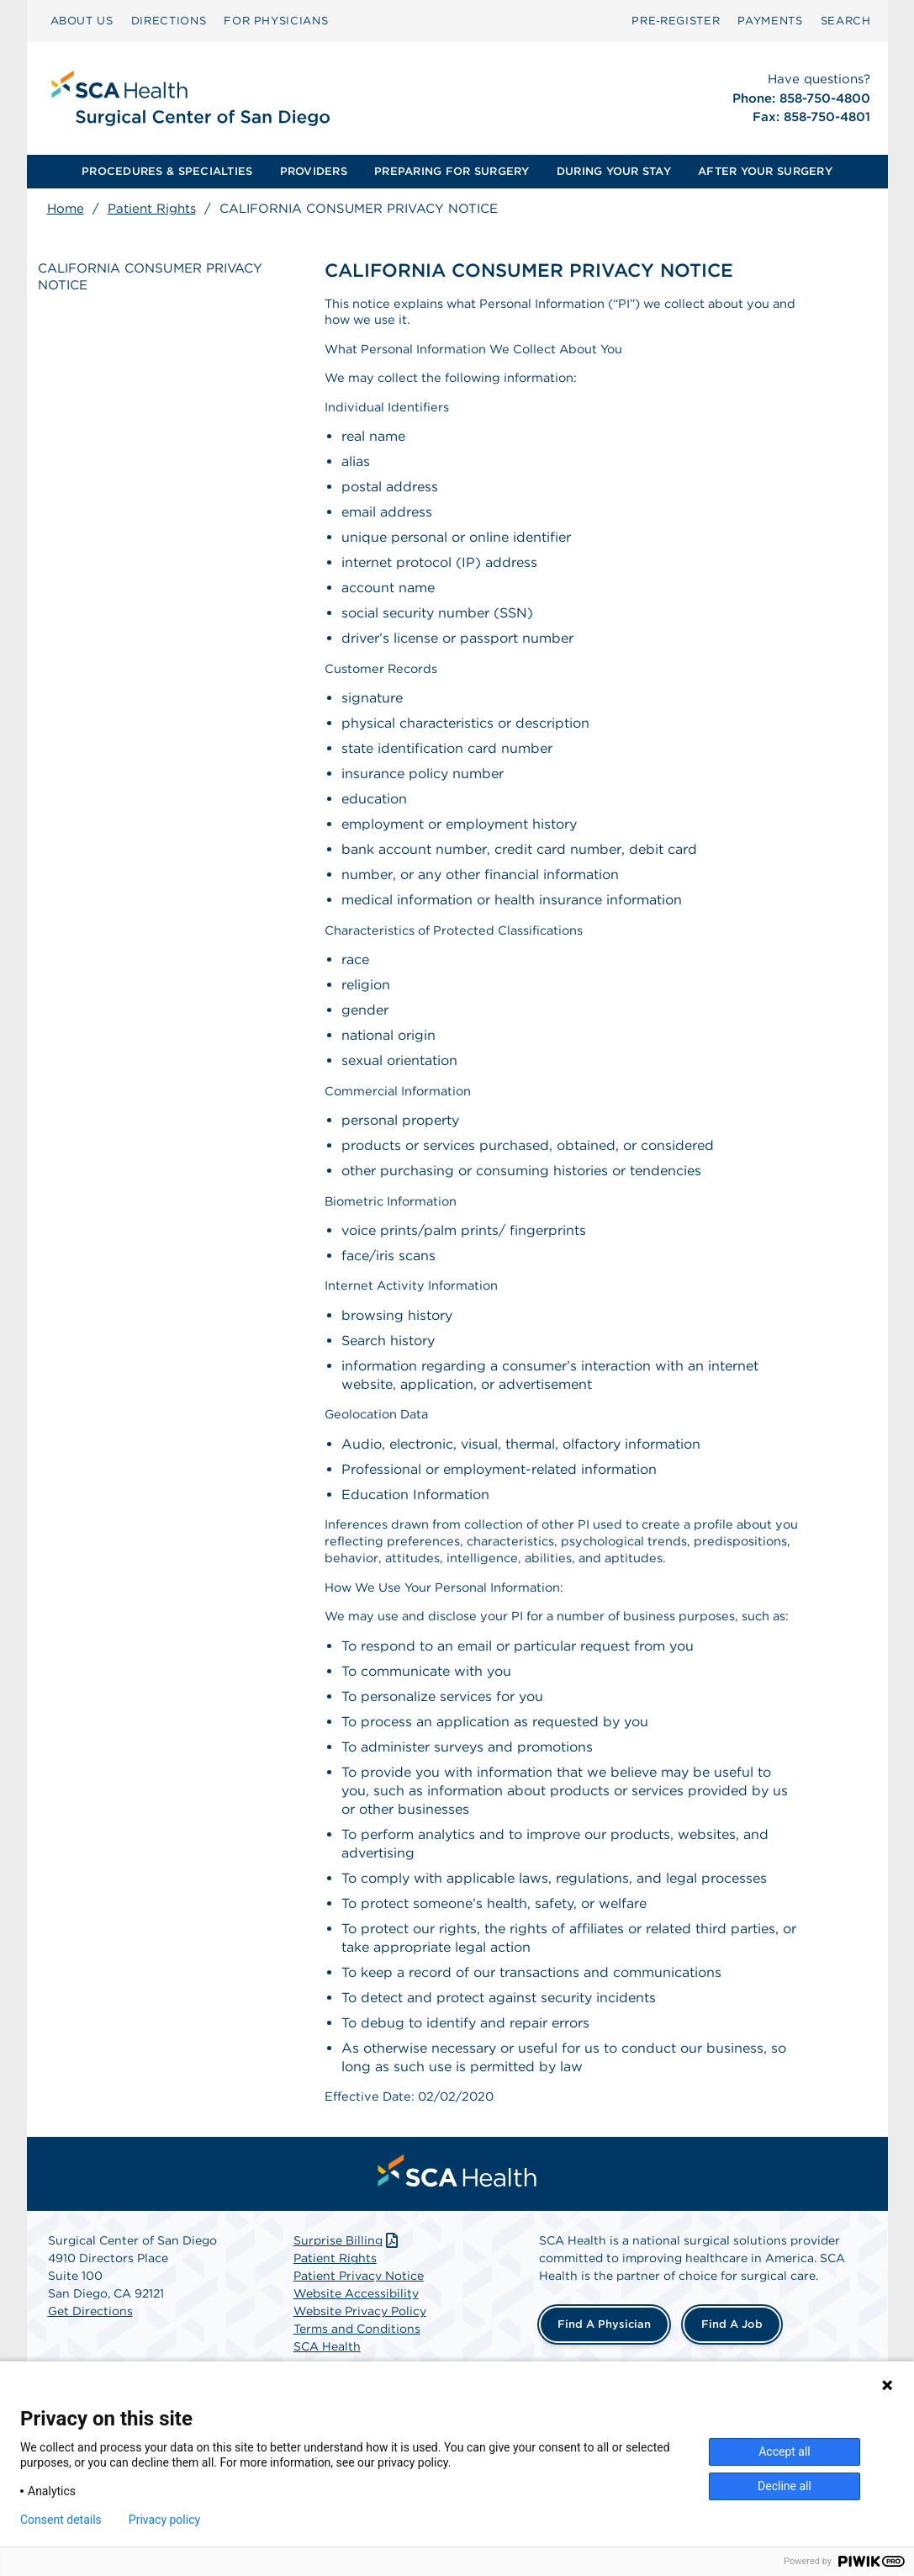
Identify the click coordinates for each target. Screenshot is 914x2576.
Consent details (61, 2519)
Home (65, 208)
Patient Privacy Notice (358, 2352)
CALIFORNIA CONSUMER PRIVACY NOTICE (136, 280)
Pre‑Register (675, 20)
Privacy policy (164, 2519)
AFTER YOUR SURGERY (765, 171)
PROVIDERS (313, 171)
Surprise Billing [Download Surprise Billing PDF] (347, 2317)
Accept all (784, 2451)
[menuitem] (82, 21)
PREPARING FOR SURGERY (451, 171)
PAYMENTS (769, 20)
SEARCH (846, 20)
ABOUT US (82, 20)
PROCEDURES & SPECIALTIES (167, 171)
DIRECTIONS (169, 20)
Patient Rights (152, 208)
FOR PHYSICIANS (276, 20)
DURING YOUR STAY (614, 171)
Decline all (784, 2486)
